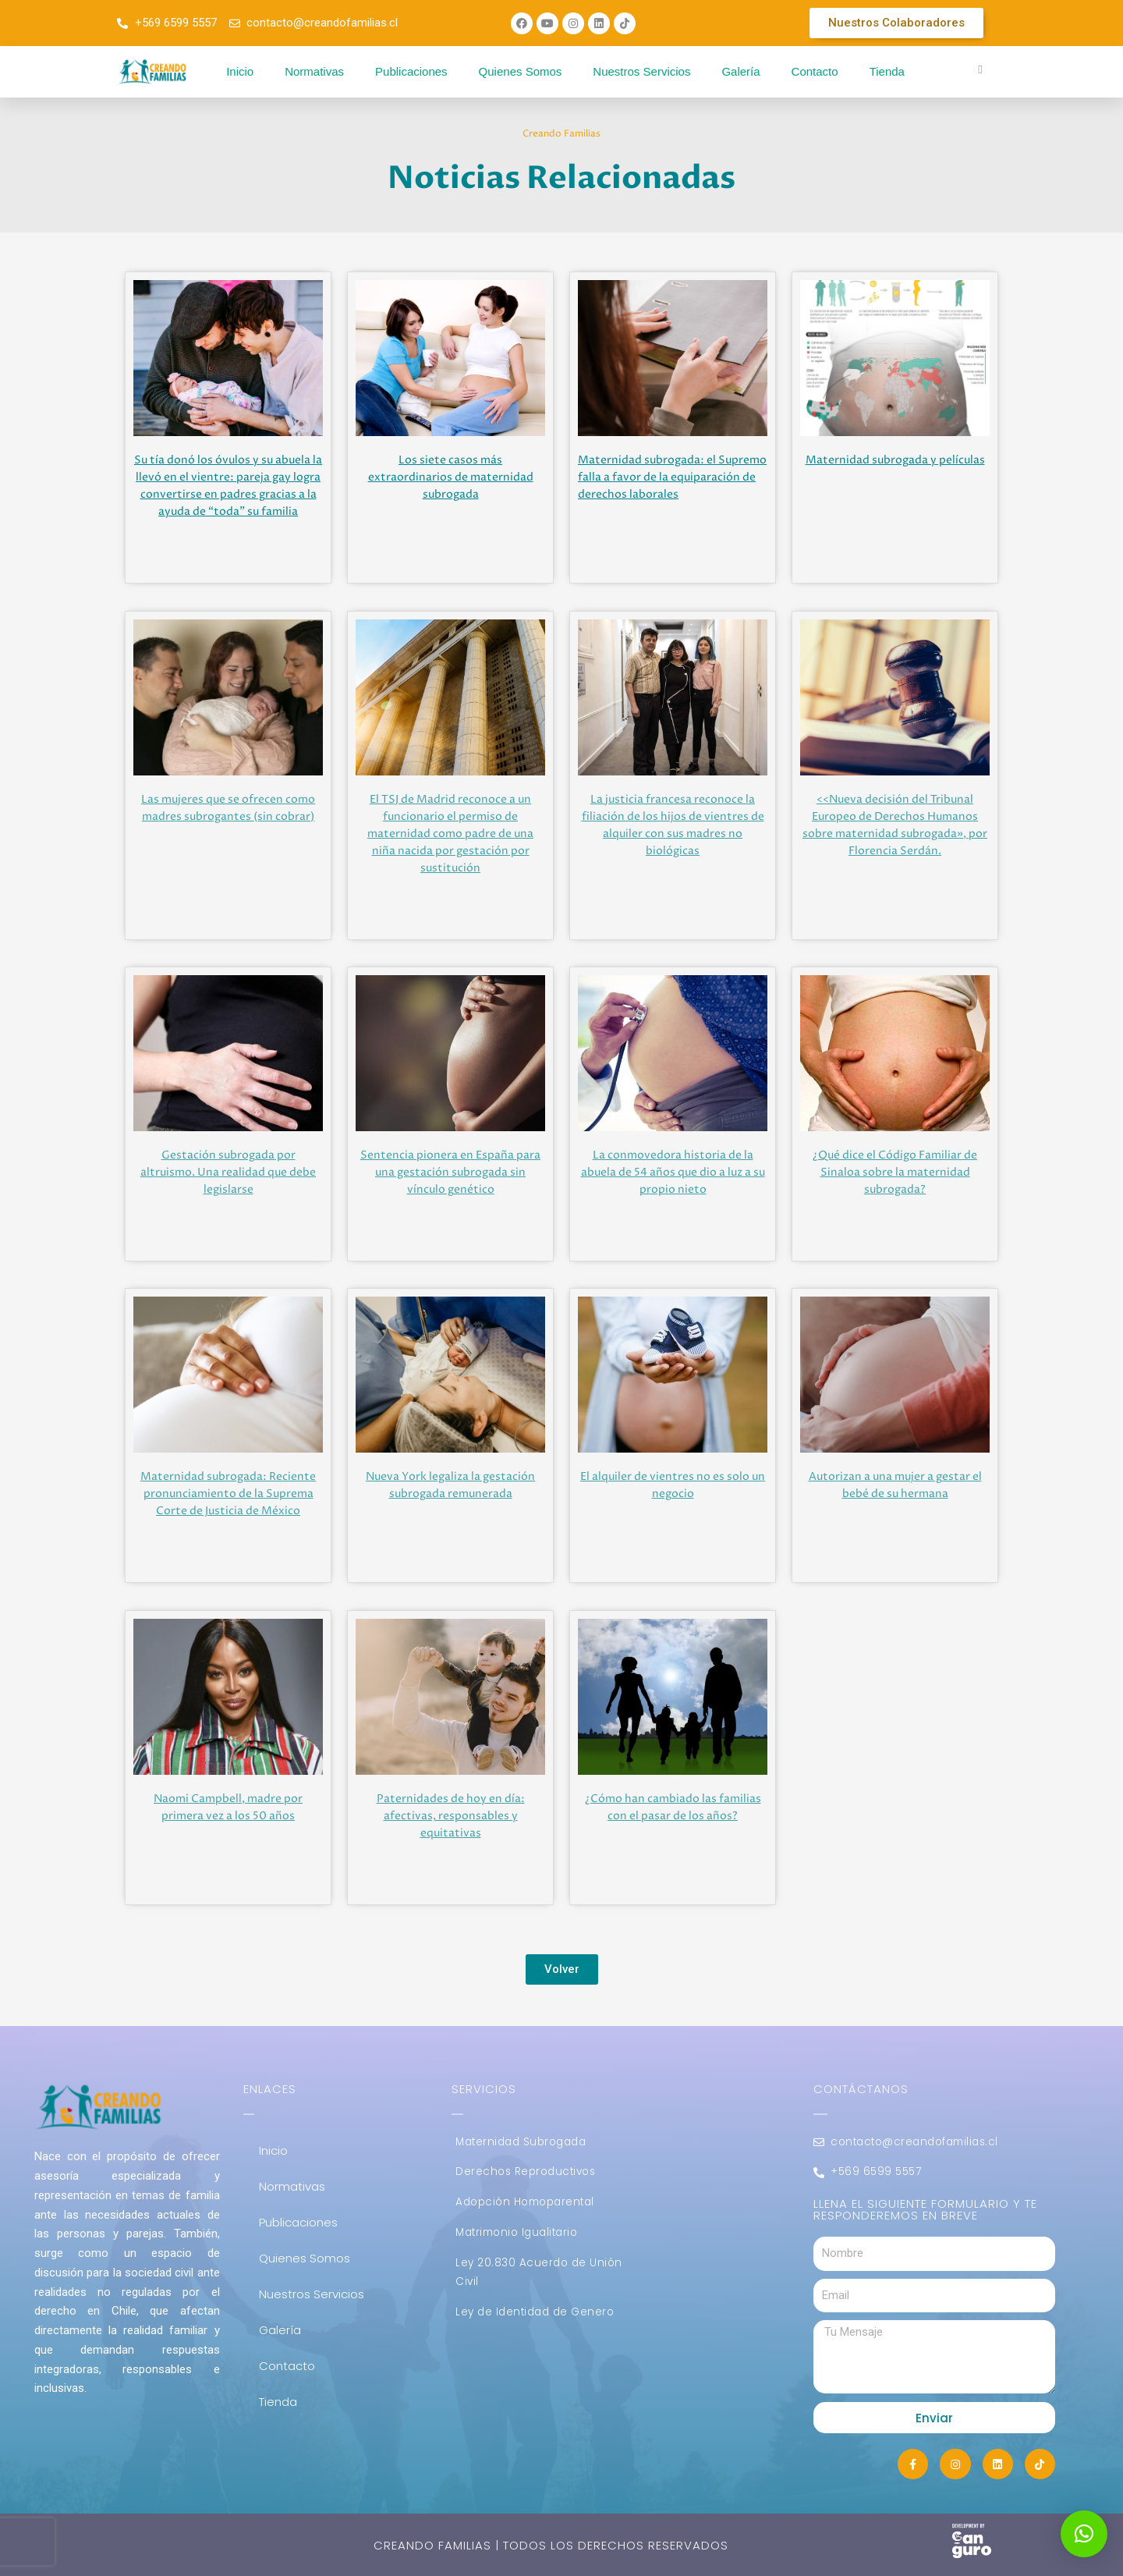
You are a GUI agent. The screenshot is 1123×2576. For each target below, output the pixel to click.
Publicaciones (411, 71)
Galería (740, 71)
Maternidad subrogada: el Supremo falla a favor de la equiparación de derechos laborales (672, 477)
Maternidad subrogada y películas (895, 459)
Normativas (314, 71)
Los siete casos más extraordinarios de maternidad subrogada (450, 477)
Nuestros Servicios (641, 71)
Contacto (815, 71)
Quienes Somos (520, 71)
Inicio (239, 71)
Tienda (887, 71)
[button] (1084, 2533)
